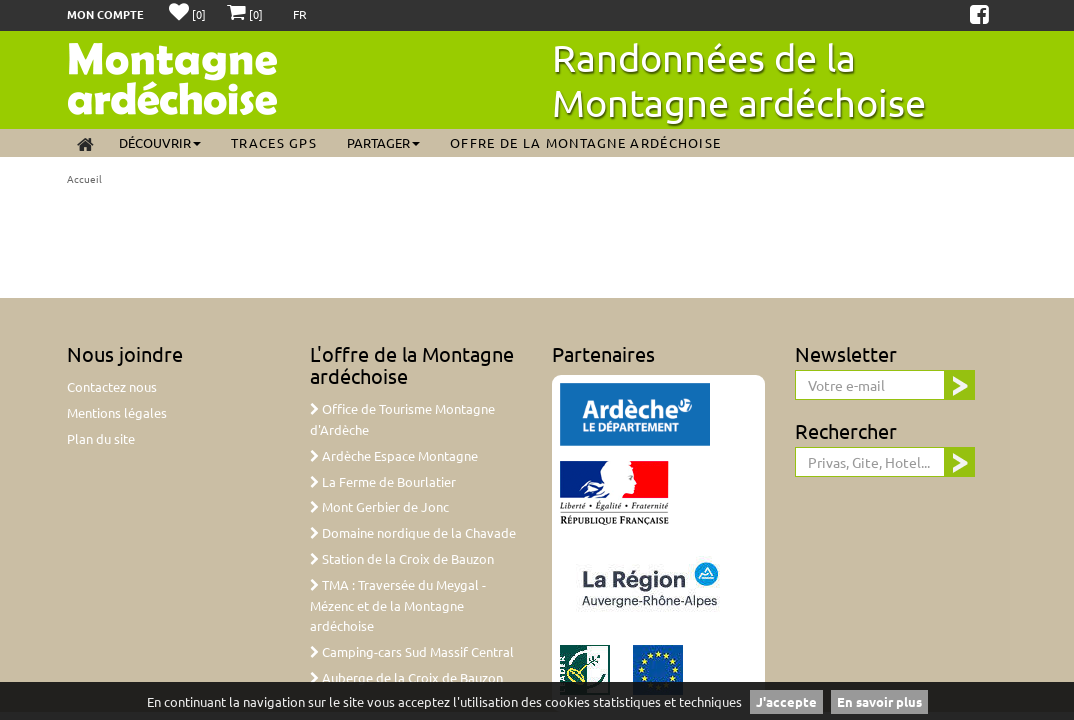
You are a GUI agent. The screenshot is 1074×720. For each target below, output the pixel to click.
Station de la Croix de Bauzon (402, 558)
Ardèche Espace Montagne (394, 455)
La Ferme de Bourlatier (383, 481)
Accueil (84, 178)
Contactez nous (112, 386)
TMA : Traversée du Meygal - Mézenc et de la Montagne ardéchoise (398, 605)
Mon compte (105, 14)
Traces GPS (274, 142)
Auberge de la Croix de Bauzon (406, 677)
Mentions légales (117, 412)
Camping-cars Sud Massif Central (412, 651)
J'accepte (786, 701)
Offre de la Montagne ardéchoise (585, 142)
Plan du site (101, 438)
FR (300, 14)
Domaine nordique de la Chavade (413, 532)
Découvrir (160, 142)
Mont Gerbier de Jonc (379, 506)
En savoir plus (879, 701)
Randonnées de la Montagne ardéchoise (739, 79)
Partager (383, 142)
